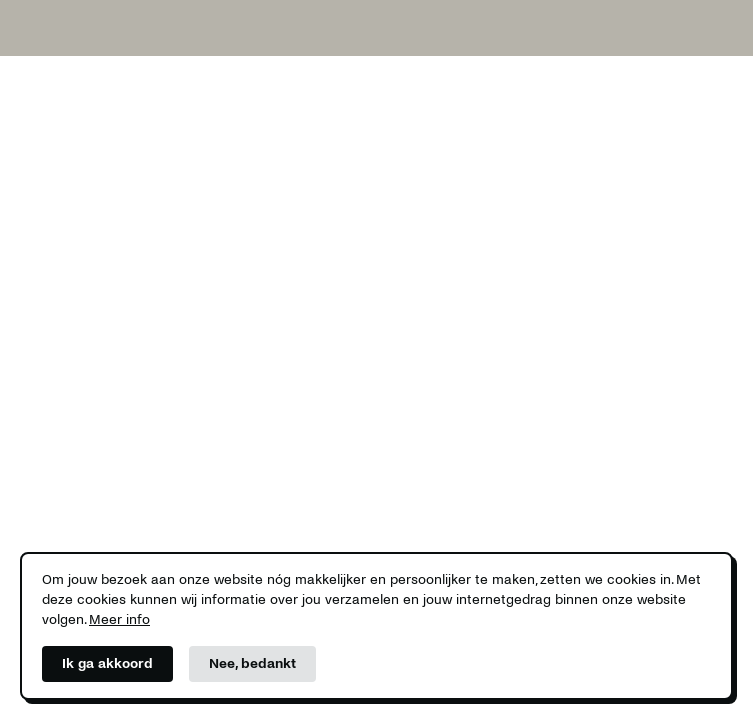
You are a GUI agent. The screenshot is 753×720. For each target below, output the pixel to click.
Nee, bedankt (252, 663)
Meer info (119, 619)
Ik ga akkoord (107, 663)
